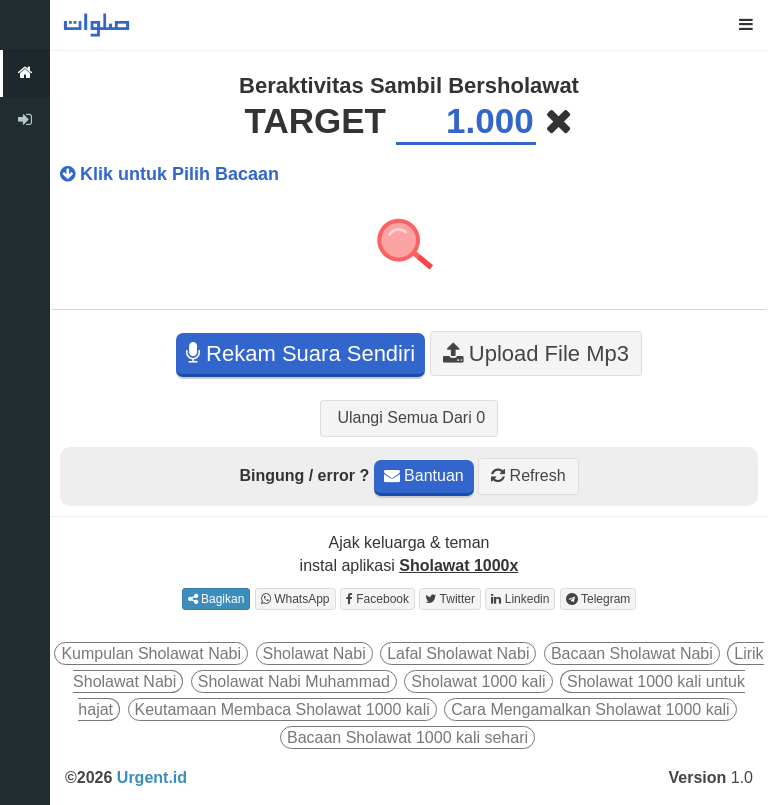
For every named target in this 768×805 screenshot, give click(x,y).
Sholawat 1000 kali (478, 681)
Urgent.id (152, 777)
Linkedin (520, 599)
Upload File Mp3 (536, 353)
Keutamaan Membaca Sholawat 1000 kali (282, 709)
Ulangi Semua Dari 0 (409, 417)
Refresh (528, 475)
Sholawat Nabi (314, 653)
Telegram (598, 599)
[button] (746, 25)
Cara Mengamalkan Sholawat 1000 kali (590, 709)
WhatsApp (295, 599)
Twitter (449, 599)
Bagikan (216, 599)
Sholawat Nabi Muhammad (294, 681)
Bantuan (424, 475)
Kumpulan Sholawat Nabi (151, 653)
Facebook (377, 599)
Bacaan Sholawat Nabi (632, 653)
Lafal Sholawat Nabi (458, 653)
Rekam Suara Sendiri (300, 353)
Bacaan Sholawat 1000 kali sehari (407, 737)
